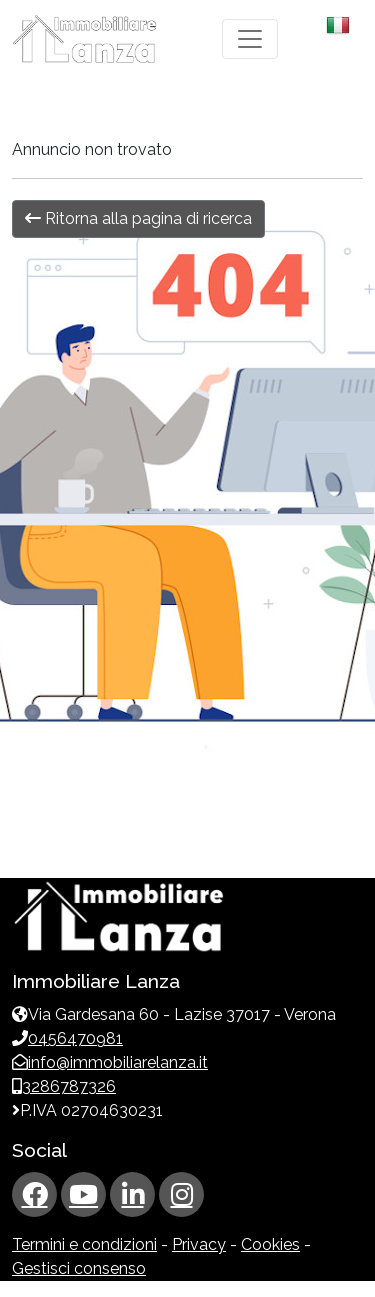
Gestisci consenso (79, 1268)
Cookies (270, 1244)
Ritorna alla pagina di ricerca (138, 218)
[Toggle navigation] (250, 39)
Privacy (199, 1244)
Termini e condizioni (84, 1244)
